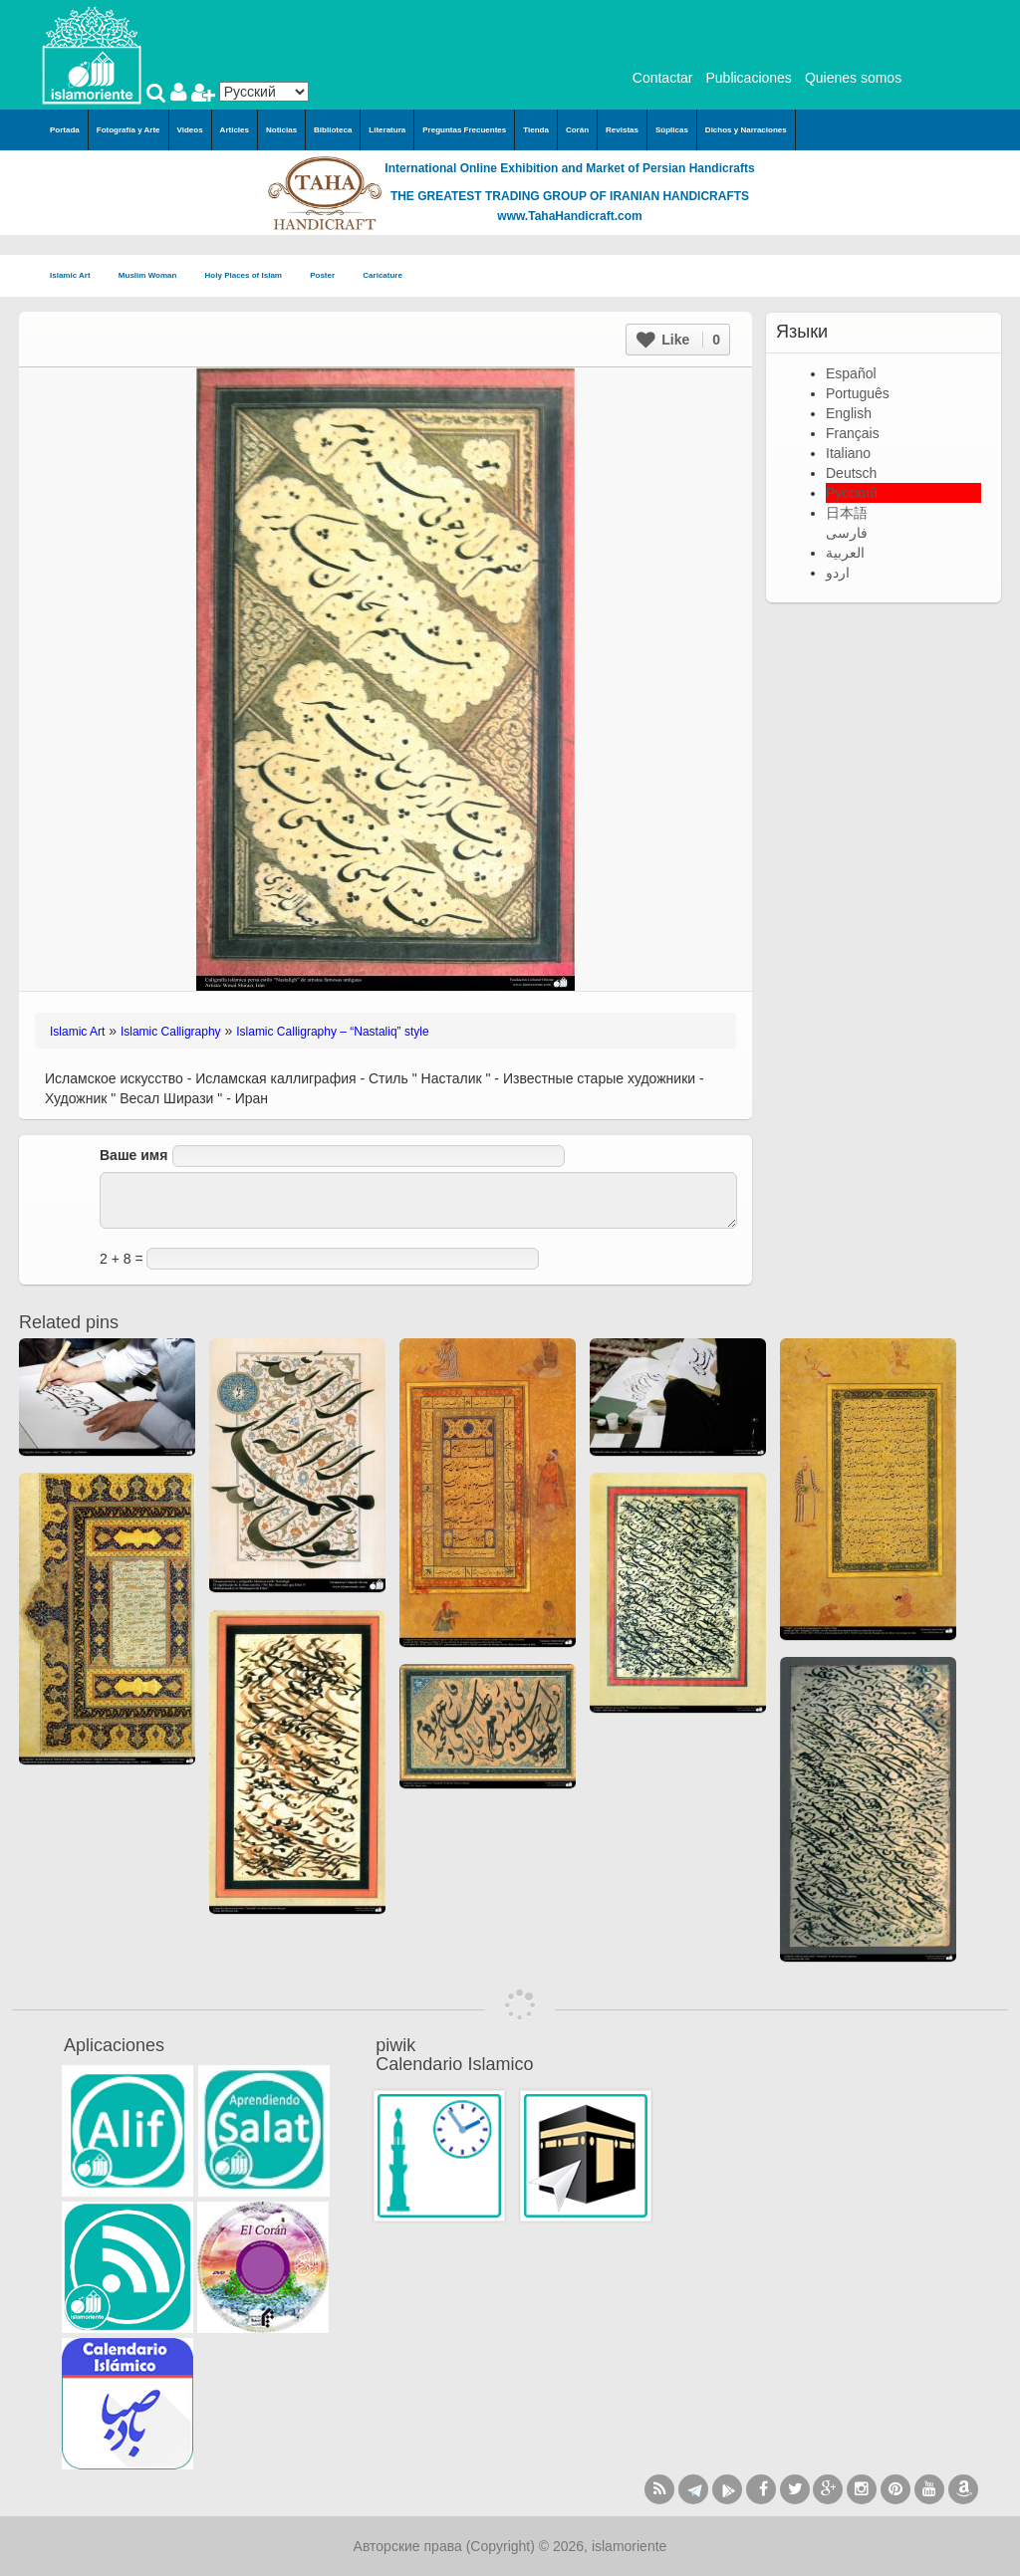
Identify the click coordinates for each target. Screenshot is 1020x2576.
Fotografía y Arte (128, 129)
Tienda (536, 129)
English (849, 413)
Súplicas (671, 129)
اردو (838, 573)
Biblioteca (333, 129)
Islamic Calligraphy (171, 1032)
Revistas (622, 129)
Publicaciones (748, 78)
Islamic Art (76, 276)
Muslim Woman (154, 276)
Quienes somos (853, 78)
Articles (234, 129)
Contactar (663, 78)
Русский (852, 493)
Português (858, 393)
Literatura (387, 129)
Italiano (848, 453)
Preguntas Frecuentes (464, 129)
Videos (190, 129)
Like (678, 339)
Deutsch (851, 473)
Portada (65, 129)
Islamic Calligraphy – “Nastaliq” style (332, 1032)
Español (851, 373)
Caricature (382, 275)
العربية (845, 553)
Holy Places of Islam (250, 276)
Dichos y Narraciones (746, 129)
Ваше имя (133, 1155)
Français (853, 433)
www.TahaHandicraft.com (569, 216)
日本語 (847, 513)
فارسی (847, 533)
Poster (328, 276)
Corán (577, 129)
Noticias (281, 129)
